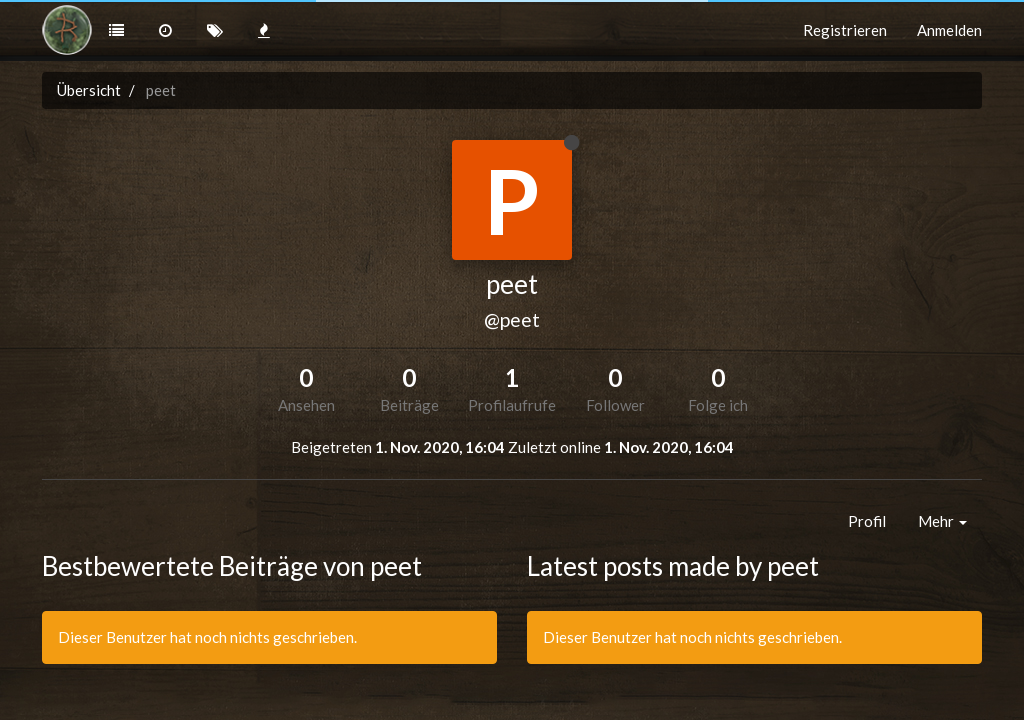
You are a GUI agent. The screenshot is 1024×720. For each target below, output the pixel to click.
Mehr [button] (942, 521)
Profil (867, 521)
